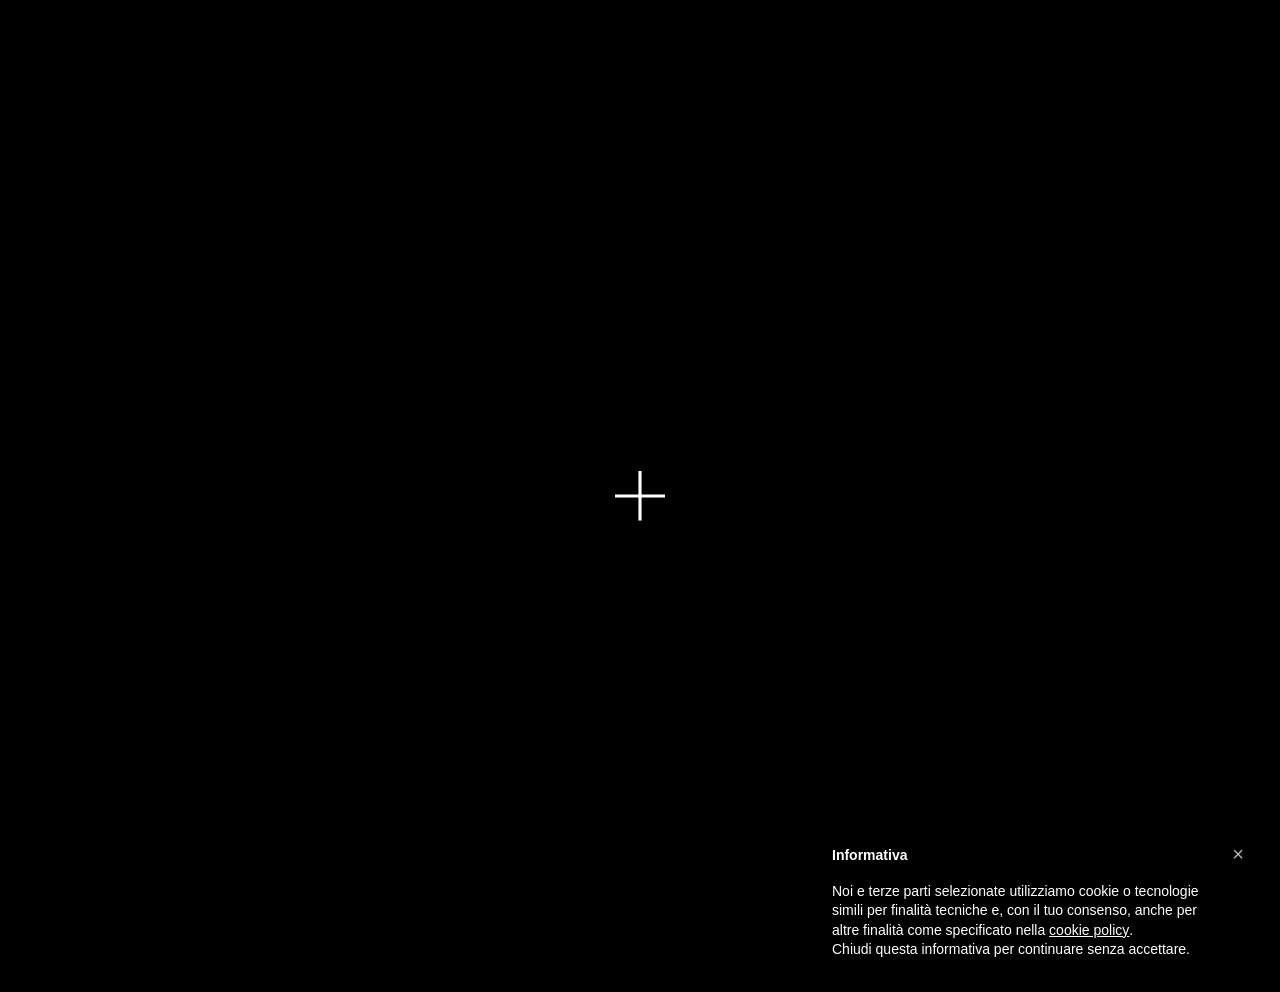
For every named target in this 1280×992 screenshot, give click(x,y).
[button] (1238, 854)
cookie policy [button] (1089, 930)
